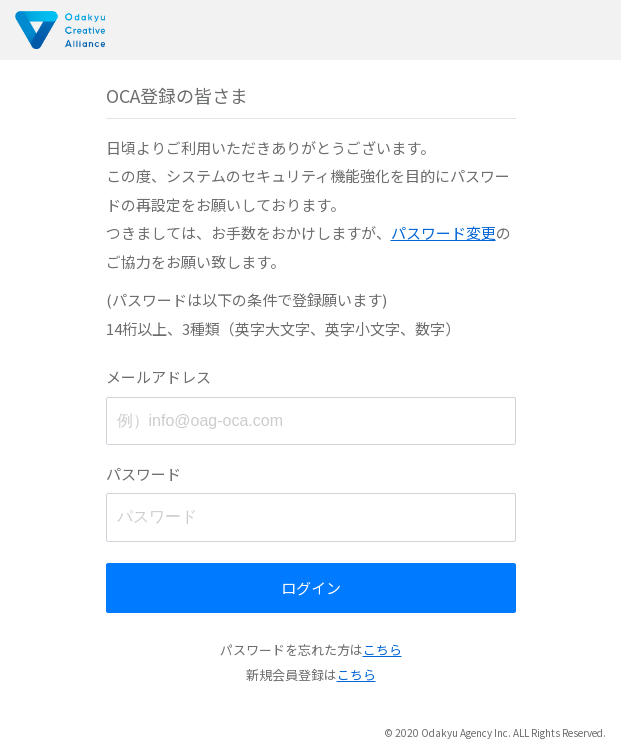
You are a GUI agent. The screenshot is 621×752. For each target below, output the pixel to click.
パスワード (143, 473)
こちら (382, 649)
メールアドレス (158, 376)
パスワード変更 (443, 232)
